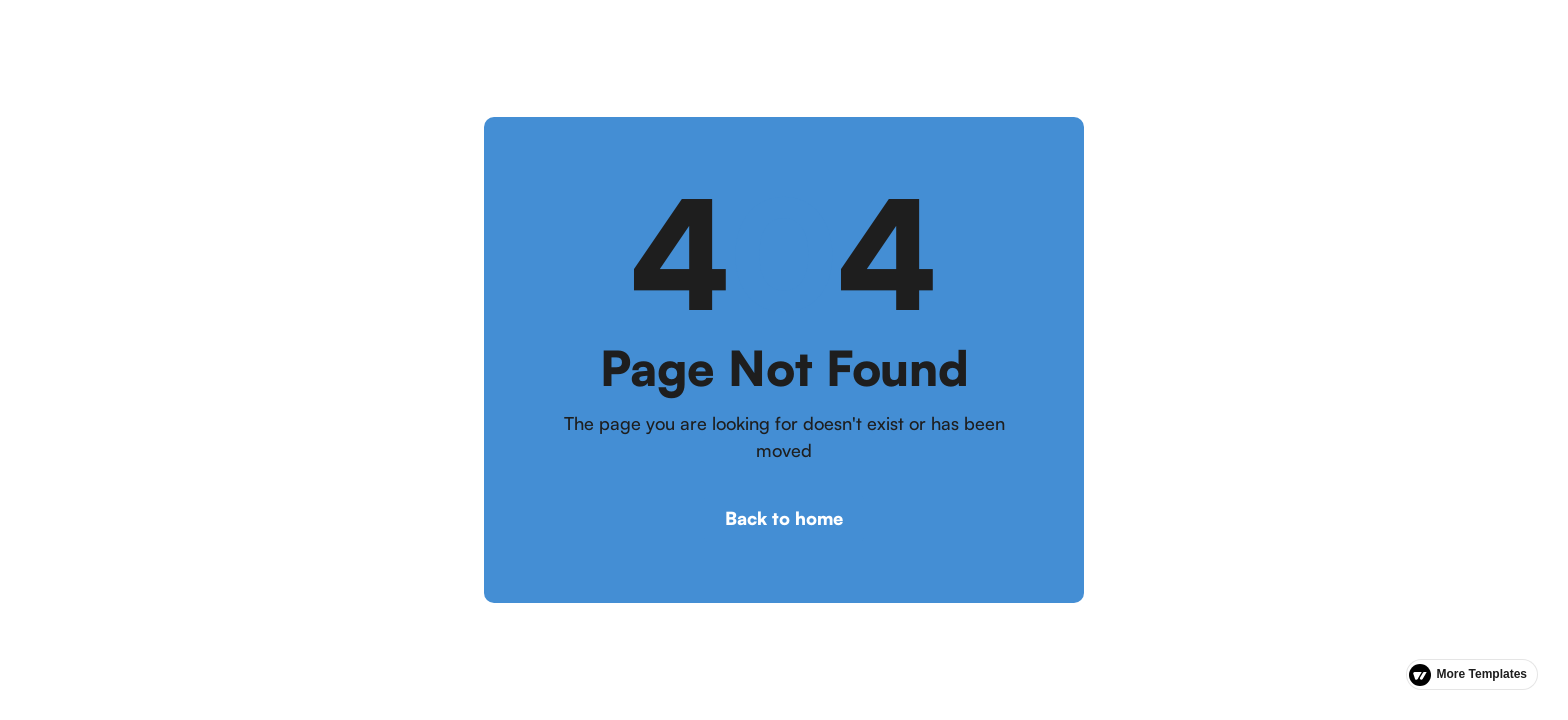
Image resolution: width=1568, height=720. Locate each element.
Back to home (784, 518)
